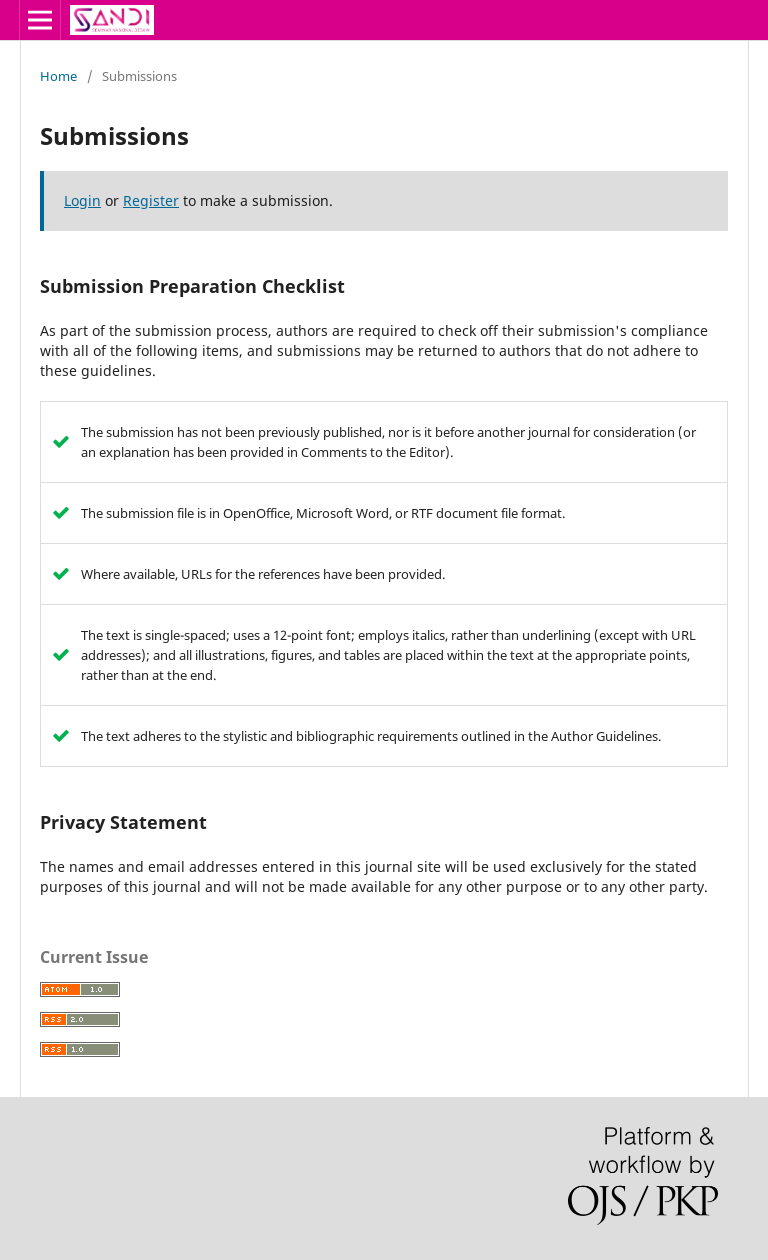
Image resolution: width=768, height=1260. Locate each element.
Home (58, 76)
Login (82, 200)
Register (151, 200)
